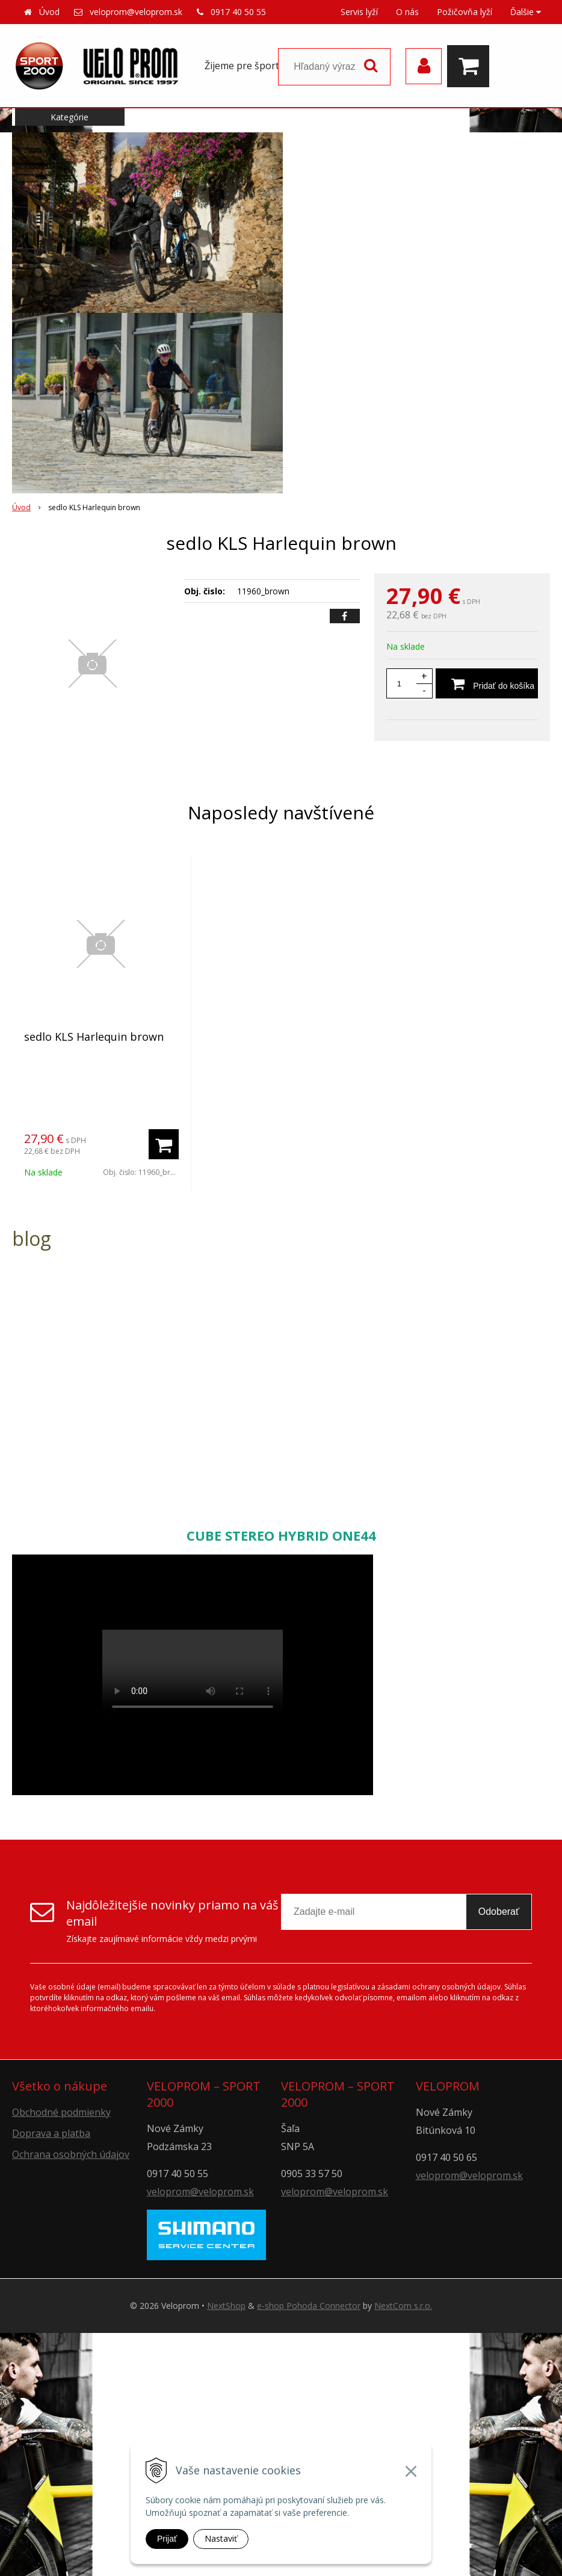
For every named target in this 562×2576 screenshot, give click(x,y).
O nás (407, 11)
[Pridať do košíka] (487, 683)
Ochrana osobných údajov (70, 2154)
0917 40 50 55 (238, 11)
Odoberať (498, 1911)
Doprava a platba (51, 2133)
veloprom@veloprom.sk (136, 11)
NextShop (226, 2305)
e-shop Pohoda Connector (308, 2305)
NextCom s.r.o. (403, 2305)
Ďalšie (525, 11)
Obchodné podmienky (61, 2112)
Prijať (167, 2539)
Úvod (49, 11)
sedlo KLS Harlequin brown (94, 1036)
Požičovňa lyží (464, 11)
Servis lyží (359, 11)
